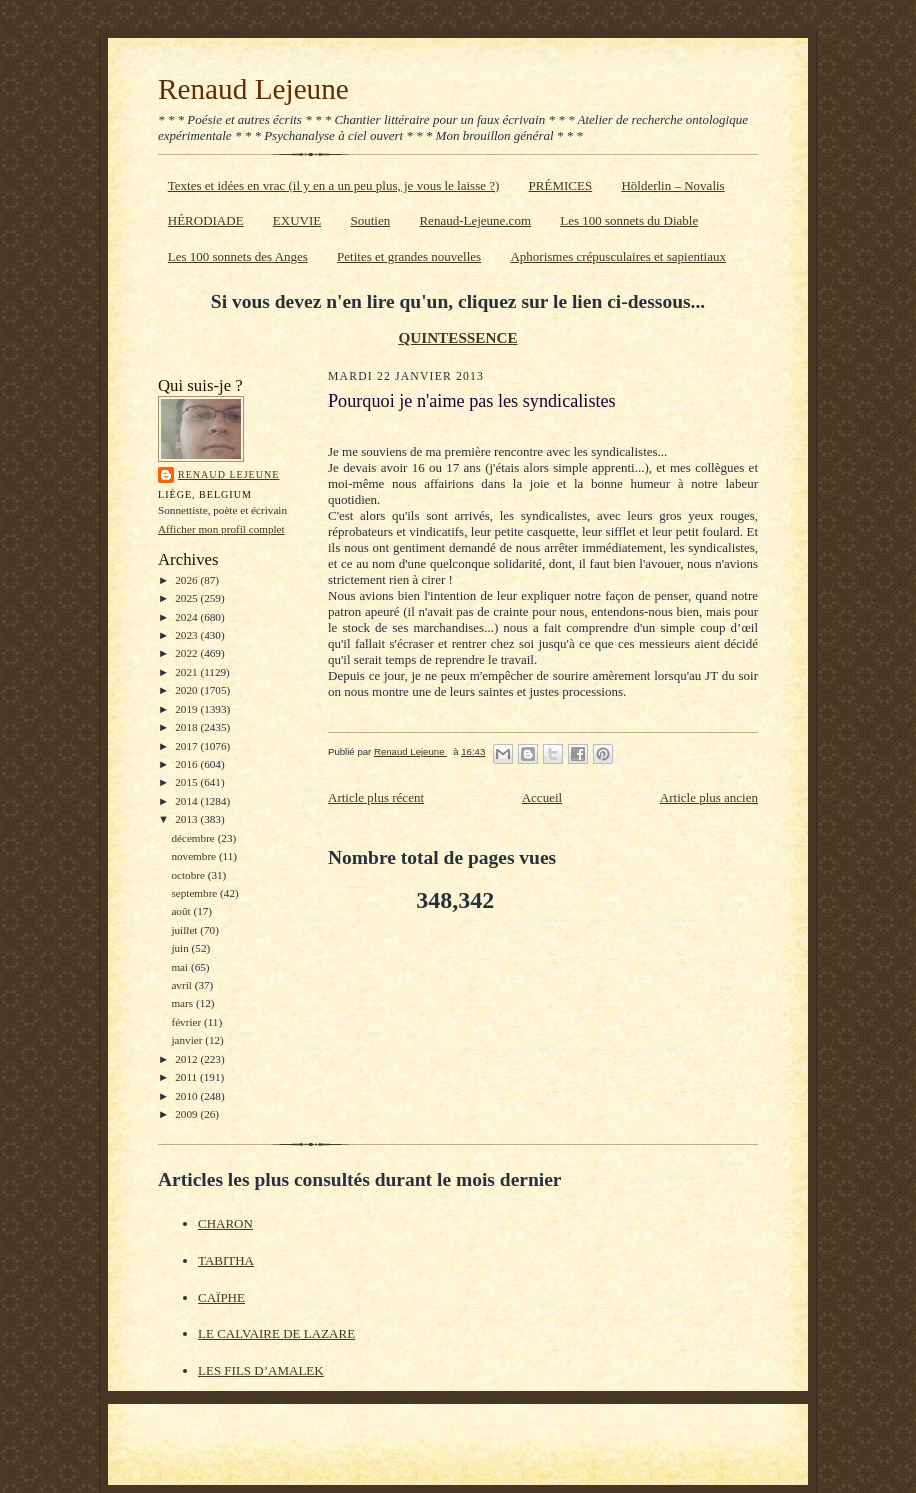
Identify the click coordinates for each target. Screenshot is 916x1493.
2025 (187, 598)
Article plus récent (376, 797)
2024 (187, 617)
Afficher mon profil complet (221, 529)
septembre (195, 893)
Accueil (542, 797)
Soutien (370, 220)
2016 (187, 764)
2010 (187, 1096)
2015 (187, 782)
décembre (194, 838)
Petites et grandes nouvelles (409, 256)
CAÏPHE (221, 1297)
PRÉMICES (561, 185)
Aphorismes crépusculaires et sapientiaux (618, 256)
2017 (187, 746)
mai (181, 967)
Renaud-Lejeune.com (475, 220)
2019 (187, 709)
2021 (187, 672)
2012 (187, 1059)
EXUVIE (297, 220)
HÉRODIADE (206, 220)
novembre (194, 856)
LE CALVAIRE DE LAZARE (276, 1333)
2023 (187, 635)
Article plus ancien (709, 797)
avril (182, 985)
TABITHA (226, 1260)
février (187, 1022)
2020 (187, 690)
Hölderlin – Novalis (672, 185)
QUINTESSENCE (457, 337)
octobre (189, 875)
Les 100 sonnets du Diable (629, 220)
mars (183, 1003)
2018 (187, 727)
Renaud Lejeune (253, 89)
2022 (187, 653)
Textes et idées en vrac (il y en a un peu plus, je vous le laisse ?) (334, 185)
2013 (187, 819)
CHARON (225, 1223)
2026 (187, 580)
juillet (185, 930)
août (182, 911)
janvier (188, 1040)
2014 (187, 801)
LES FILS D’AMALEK (261, 1370)
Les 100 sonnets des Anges (238, 256)
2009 (187, 1114)
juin (181, 948)
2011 (187, 1077)
